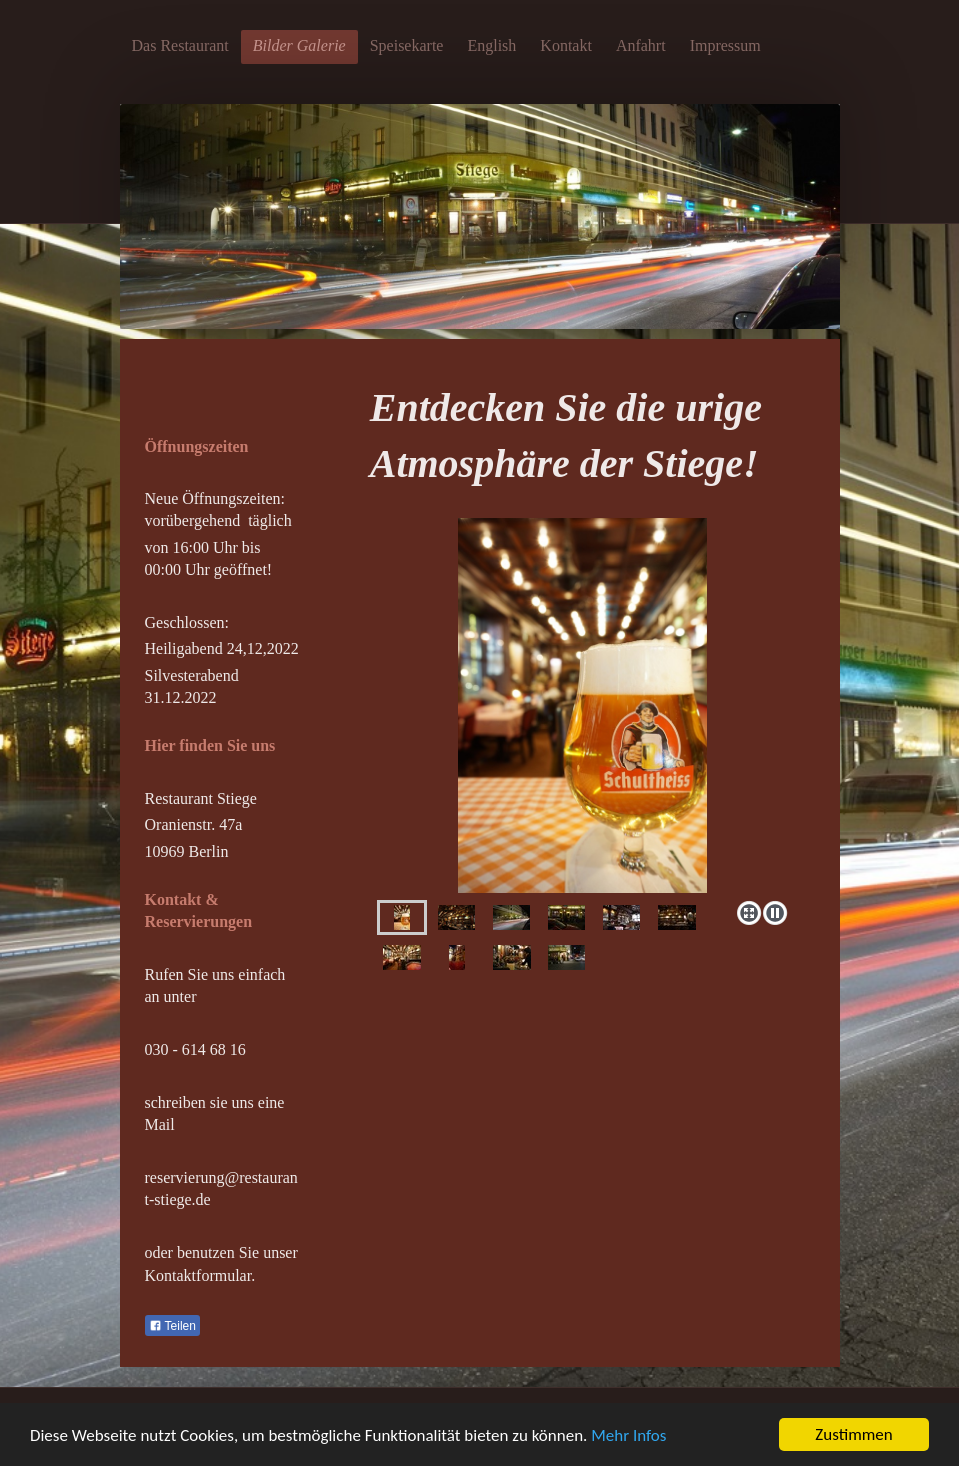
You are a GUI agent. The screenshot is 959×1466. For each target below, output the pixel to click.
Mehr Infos (628, 1435)
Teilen (172, 1326)
